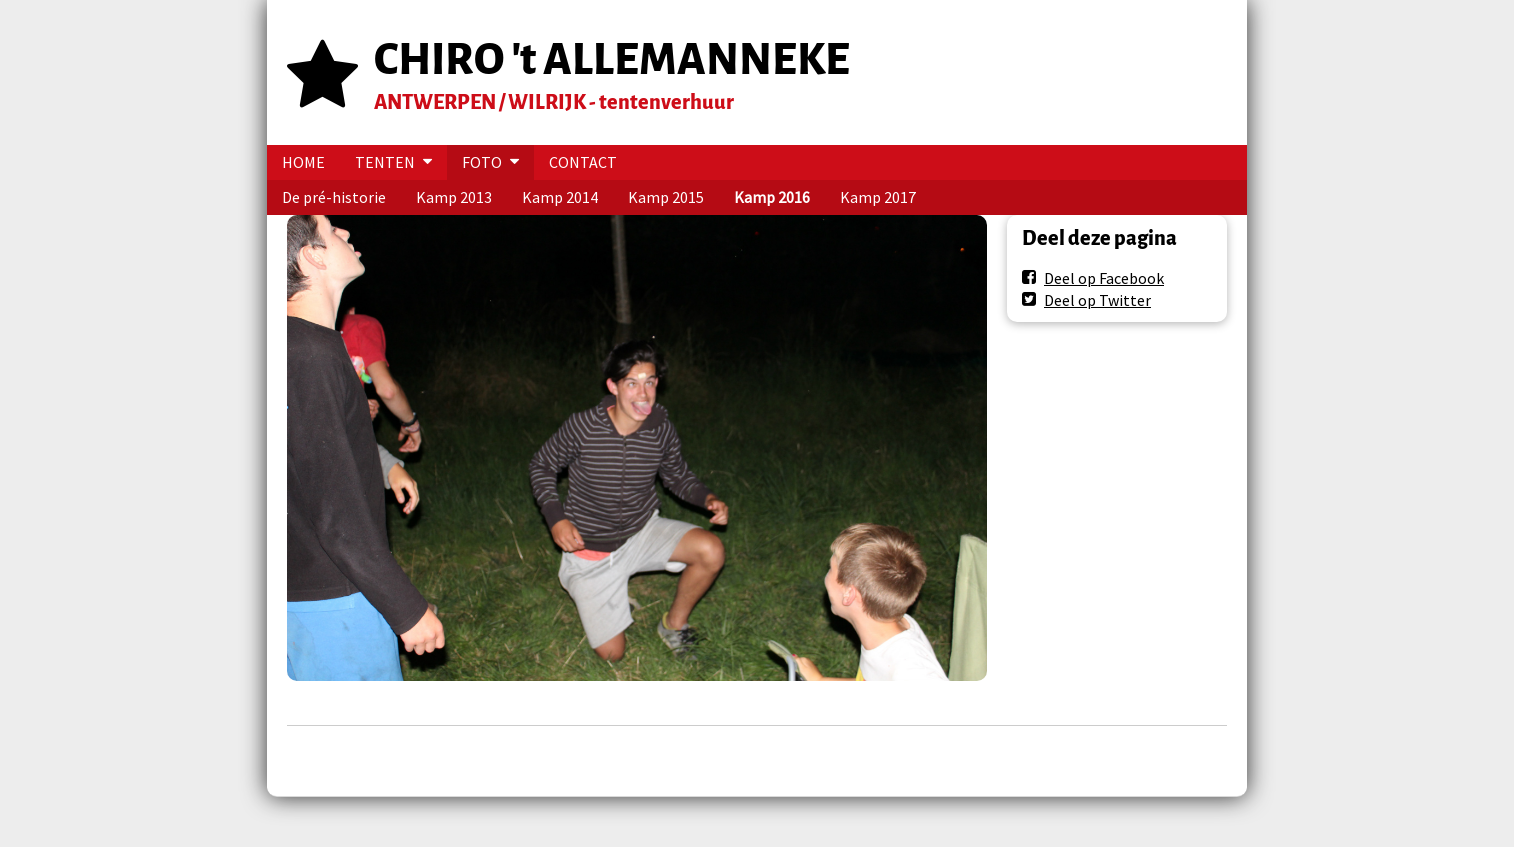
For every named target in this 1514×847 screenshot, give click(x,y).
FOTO (482, 162)
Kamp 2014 (560, 197)
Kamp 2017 (878, 197)
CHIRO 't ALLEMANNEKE (612, 59)
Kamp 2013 (454, 197)
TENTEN (385, 162)
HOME (303, 162)
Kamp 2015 (666, 197)
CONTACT (583, 162)
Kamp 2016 (772, 197)
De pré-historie (334, 197)
